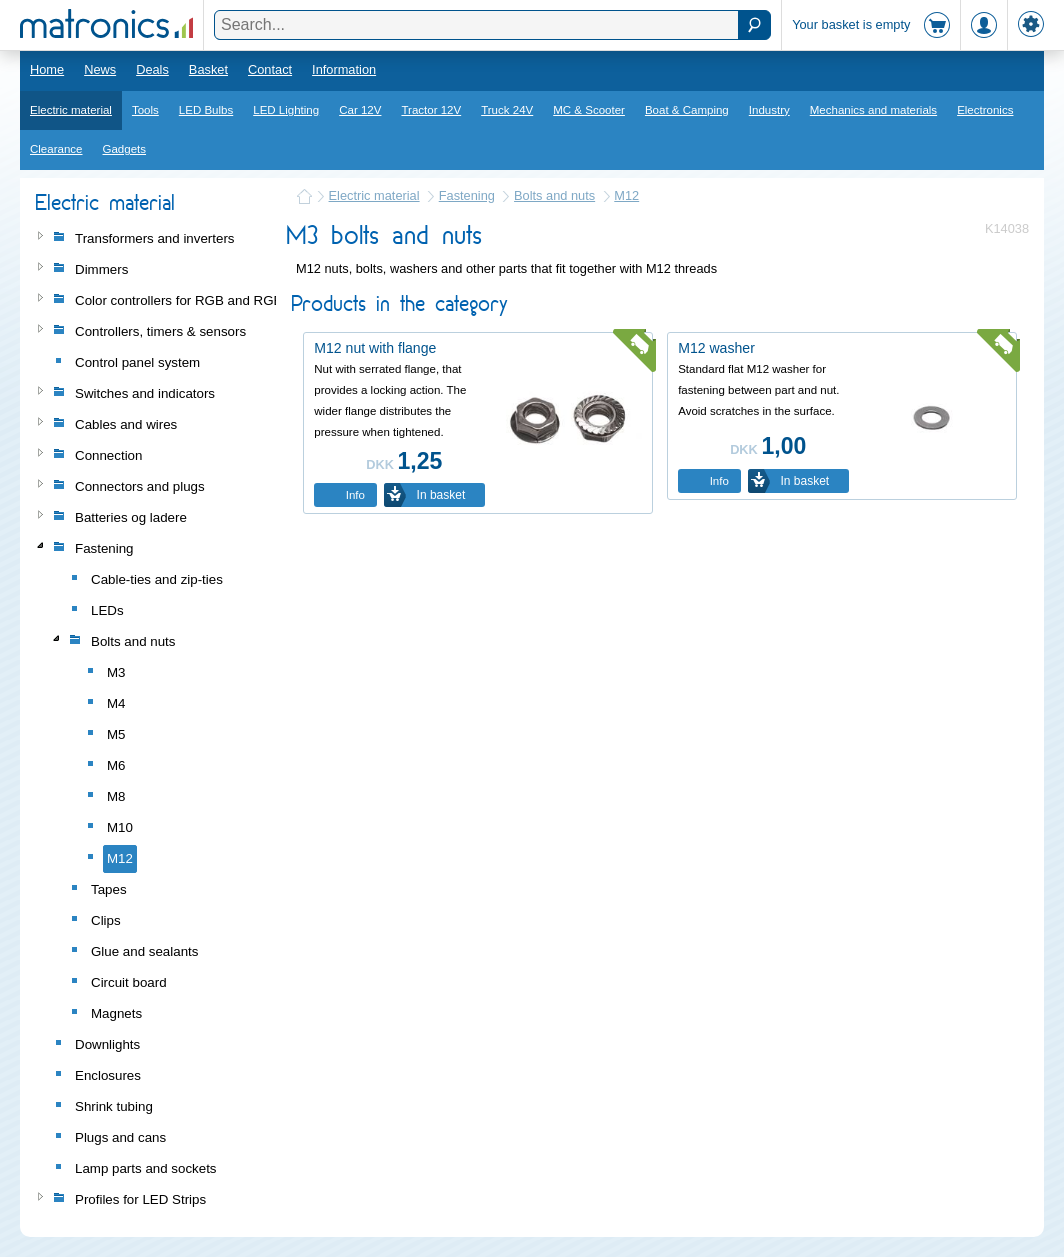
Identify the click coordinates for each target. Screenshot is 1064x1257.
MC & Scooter (589, 110)
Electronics (985, 110)
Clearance (56, 149)
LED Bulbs (206, 110)
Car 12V (360, 110)
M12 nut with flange (375, 348)
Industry (769, 110)
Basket (208, 69)
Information (344, 69)
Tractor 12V (431, 110)
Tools (145, 110)
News (100, 69)
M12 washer (716, 348)
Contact (270, 69)
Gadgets (125, 149)
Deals (152, 69)
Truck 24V (507, 110)
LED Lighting (286, 110)
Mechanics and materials (873, 110)
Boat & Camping (687, 110)
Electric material (71, 110)
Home (47, 69)
